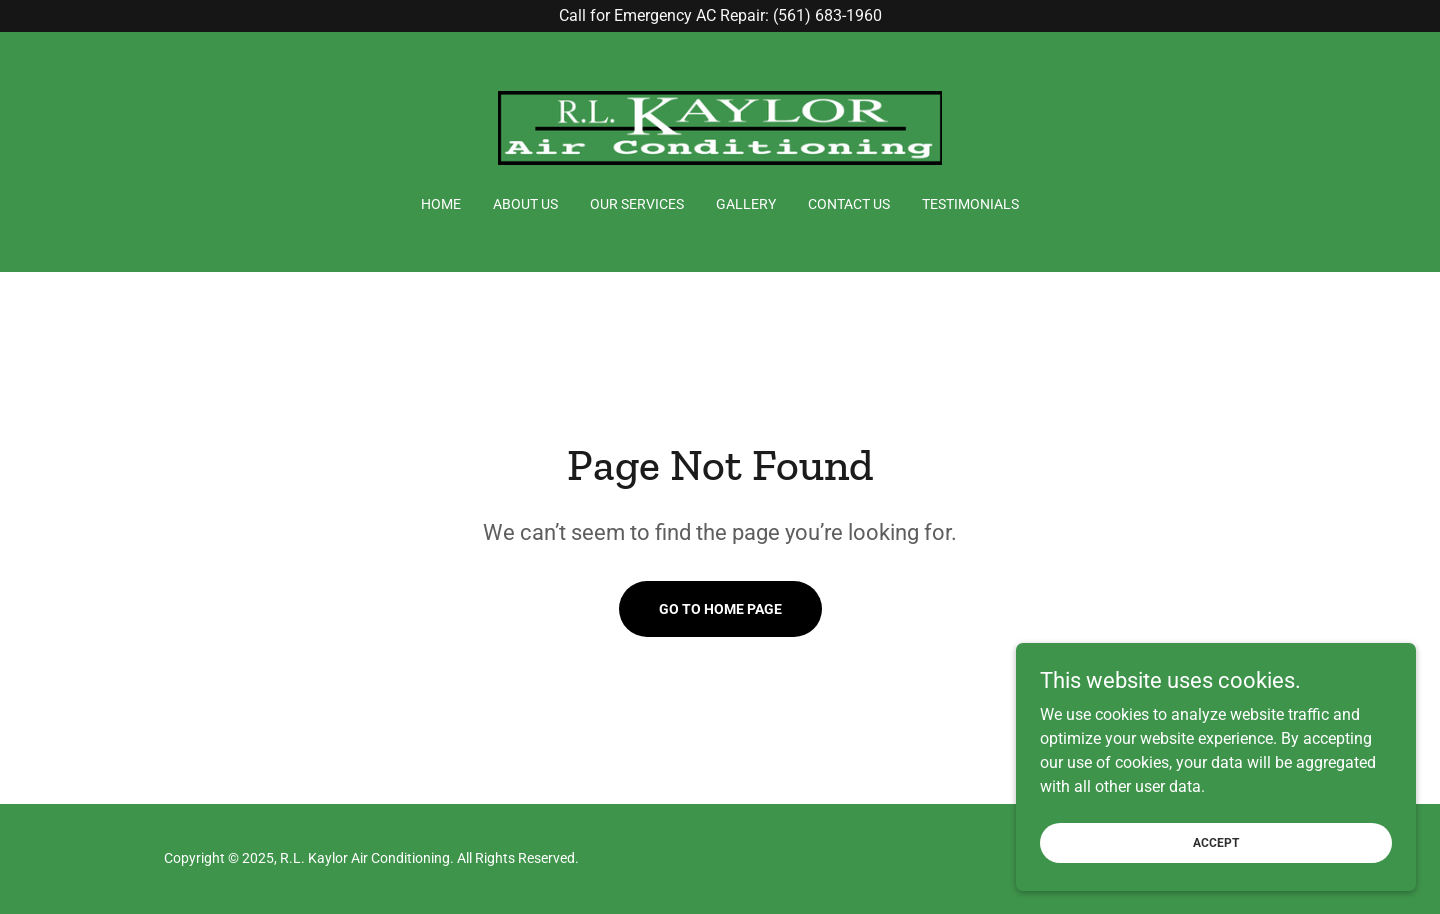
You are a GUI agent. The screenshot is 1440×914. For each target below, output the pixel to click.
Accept (1216, 842)
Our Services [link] (637, 204)
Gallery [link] (746, 204)
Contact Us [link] (849, 204)
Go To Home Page (720, 609)
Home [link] (441, 204)
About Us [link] (525, 204)
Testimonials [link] (970, 204)
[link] (720, 126)
